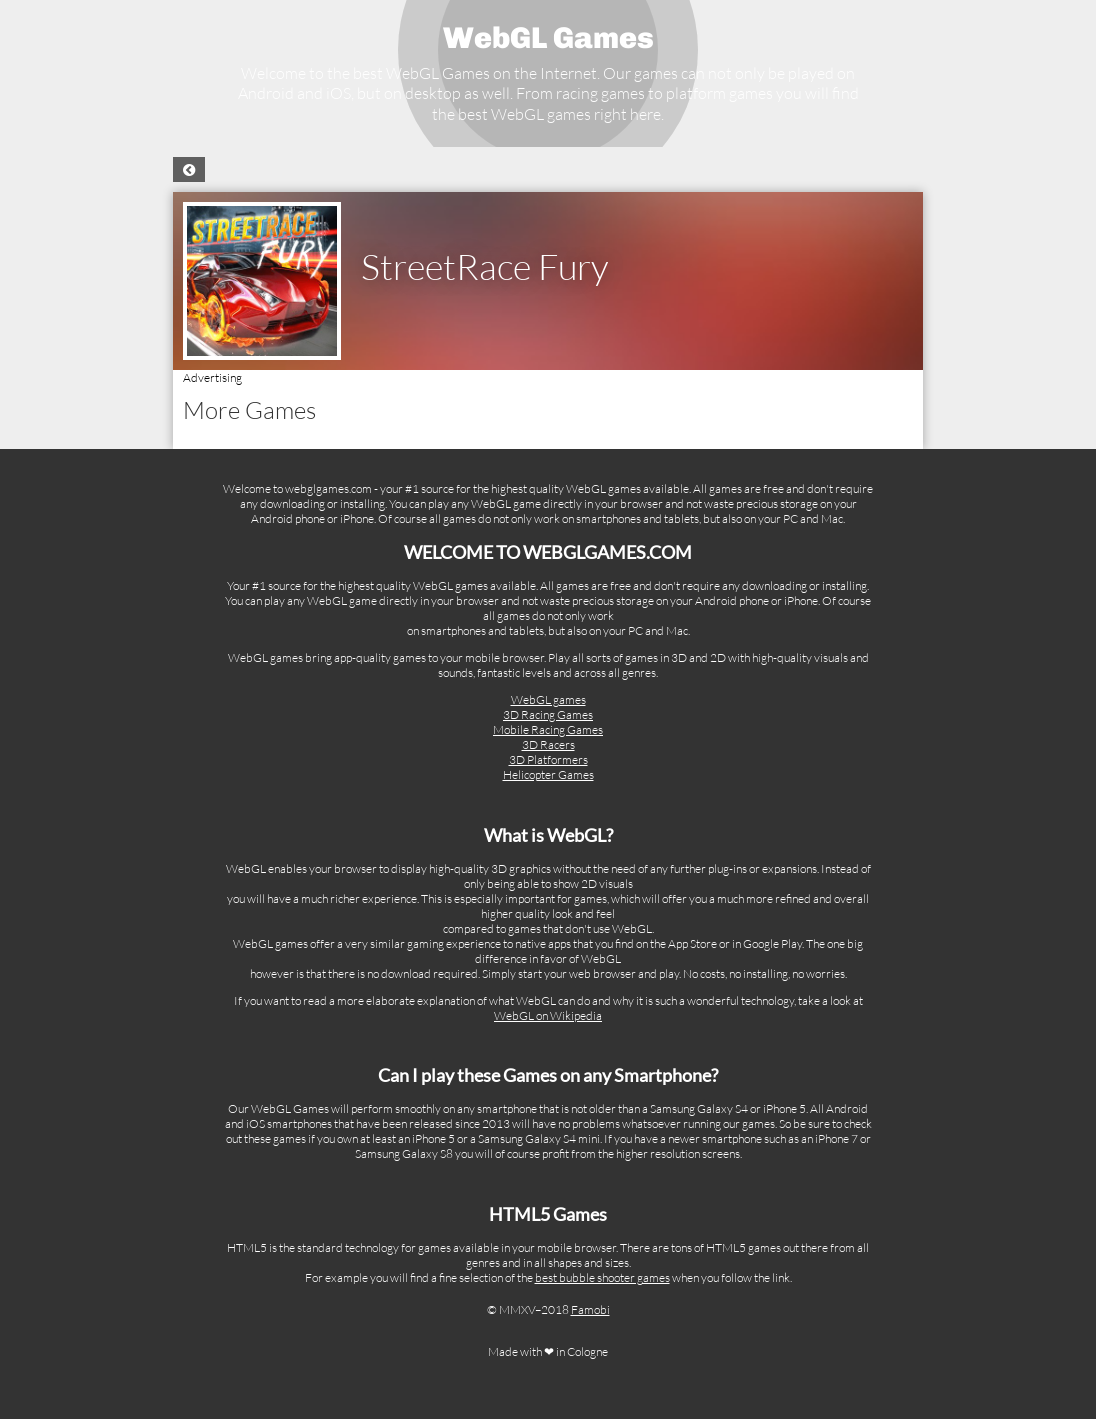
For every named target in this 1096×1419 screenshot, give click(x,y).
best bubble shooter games (602, 1277)
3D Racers (548, 744)
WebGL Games (548, 38)
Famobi (590, 1309)
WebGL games (548, 699)
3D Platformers (548, 759)
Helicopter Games (548, 774)
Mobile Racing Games (548, 729)
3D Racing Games (548, 714)
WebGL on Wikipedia (548, 1015)
